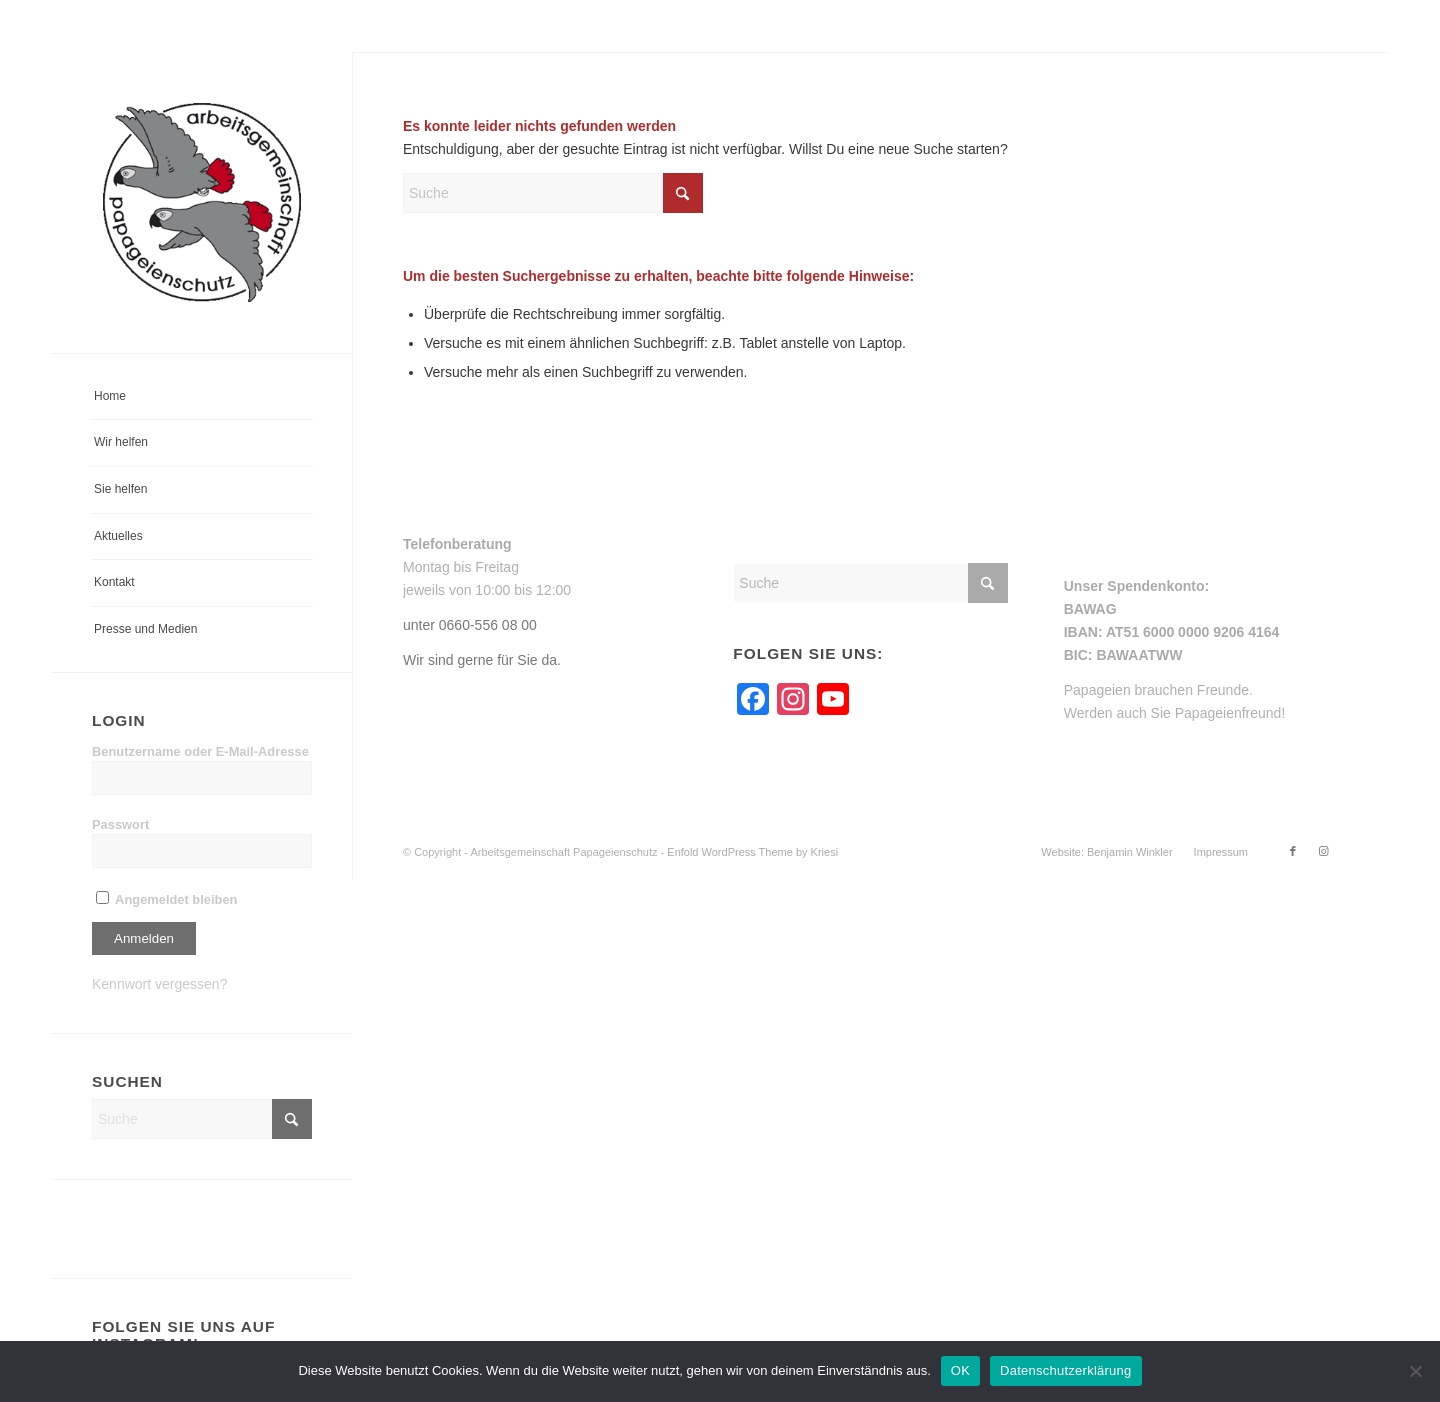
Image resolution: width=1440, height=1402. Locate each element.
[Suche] (202, 1119)
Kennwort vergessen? (159, 984)
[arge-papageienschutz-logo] (202, 202)
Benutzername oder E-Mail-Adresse (200, 751)
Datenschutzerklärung (1065, 1370)
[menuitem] (202, 397)
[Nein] (1415, 1371)
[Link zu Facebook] (1293, 851)
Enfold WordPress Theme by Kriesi (752, 852)
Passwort (120, 824)
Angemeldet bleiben (166, 899)
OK (960, 1370)
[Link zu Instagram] (1323, 851)
